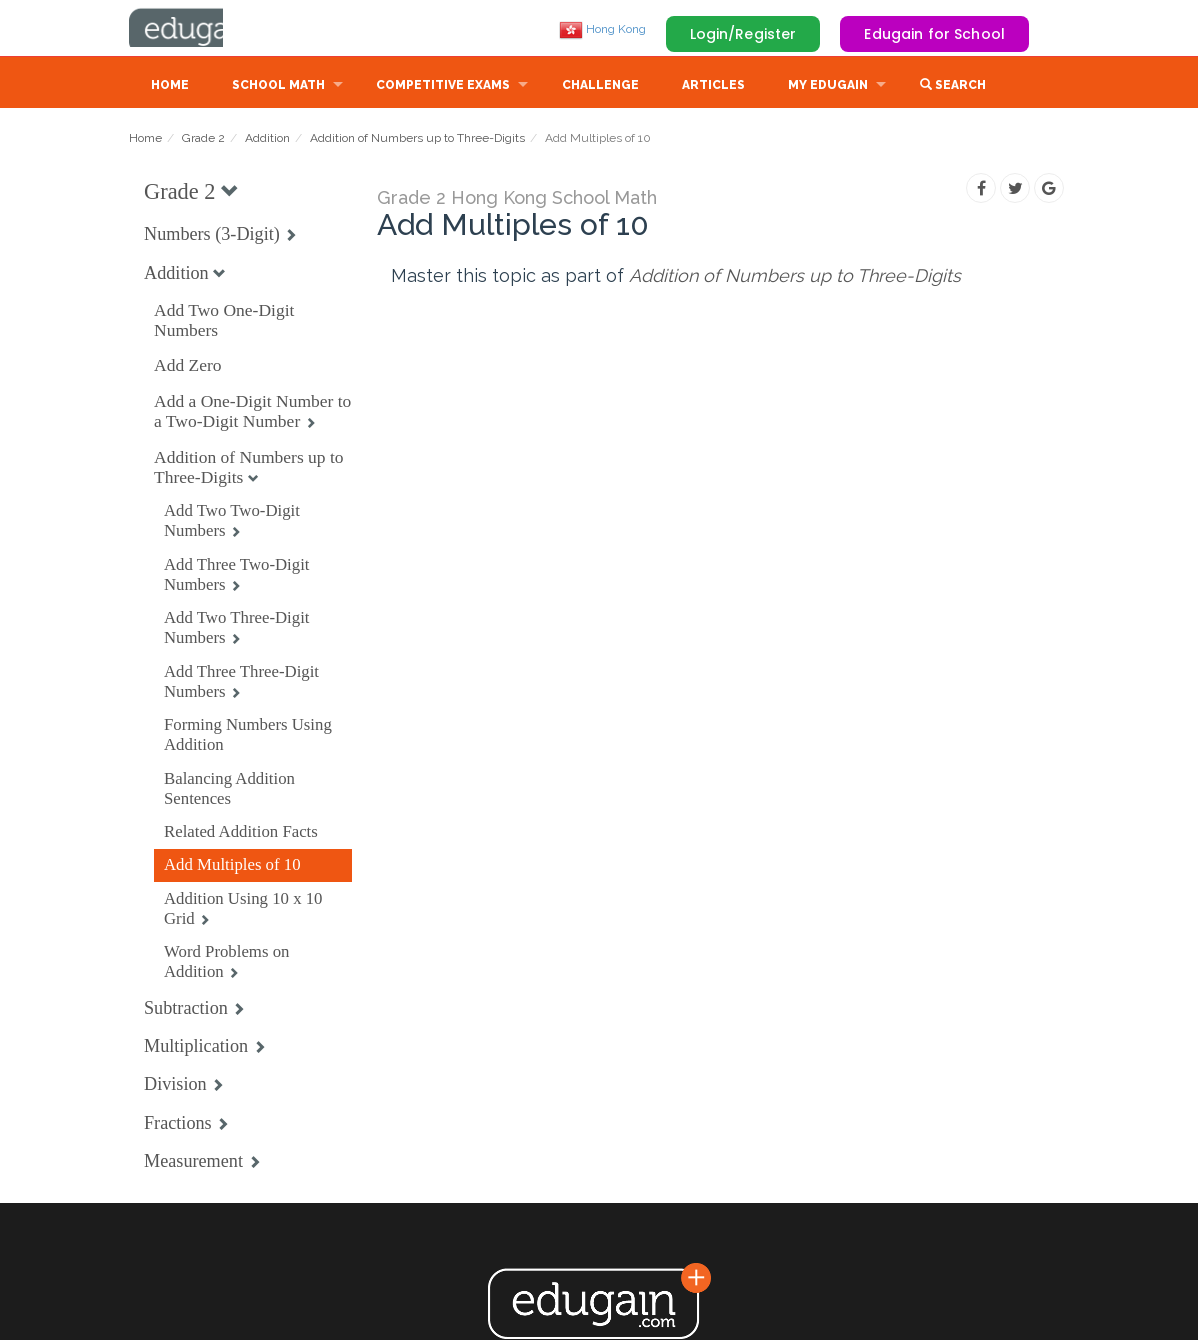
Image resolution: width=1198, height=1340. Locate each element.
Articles (713, 87)
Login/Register (743, 34)
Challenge (600, 87)
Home (170, 87)
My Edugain (828, 87)
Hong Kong (602, 29)
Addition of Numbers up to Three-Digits (417, 140)
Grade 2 (203, 140)
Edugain (204, 29)
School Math (278, 87)
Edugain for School (934, 34)
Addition (267, 140)
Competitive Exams (443, 87)
